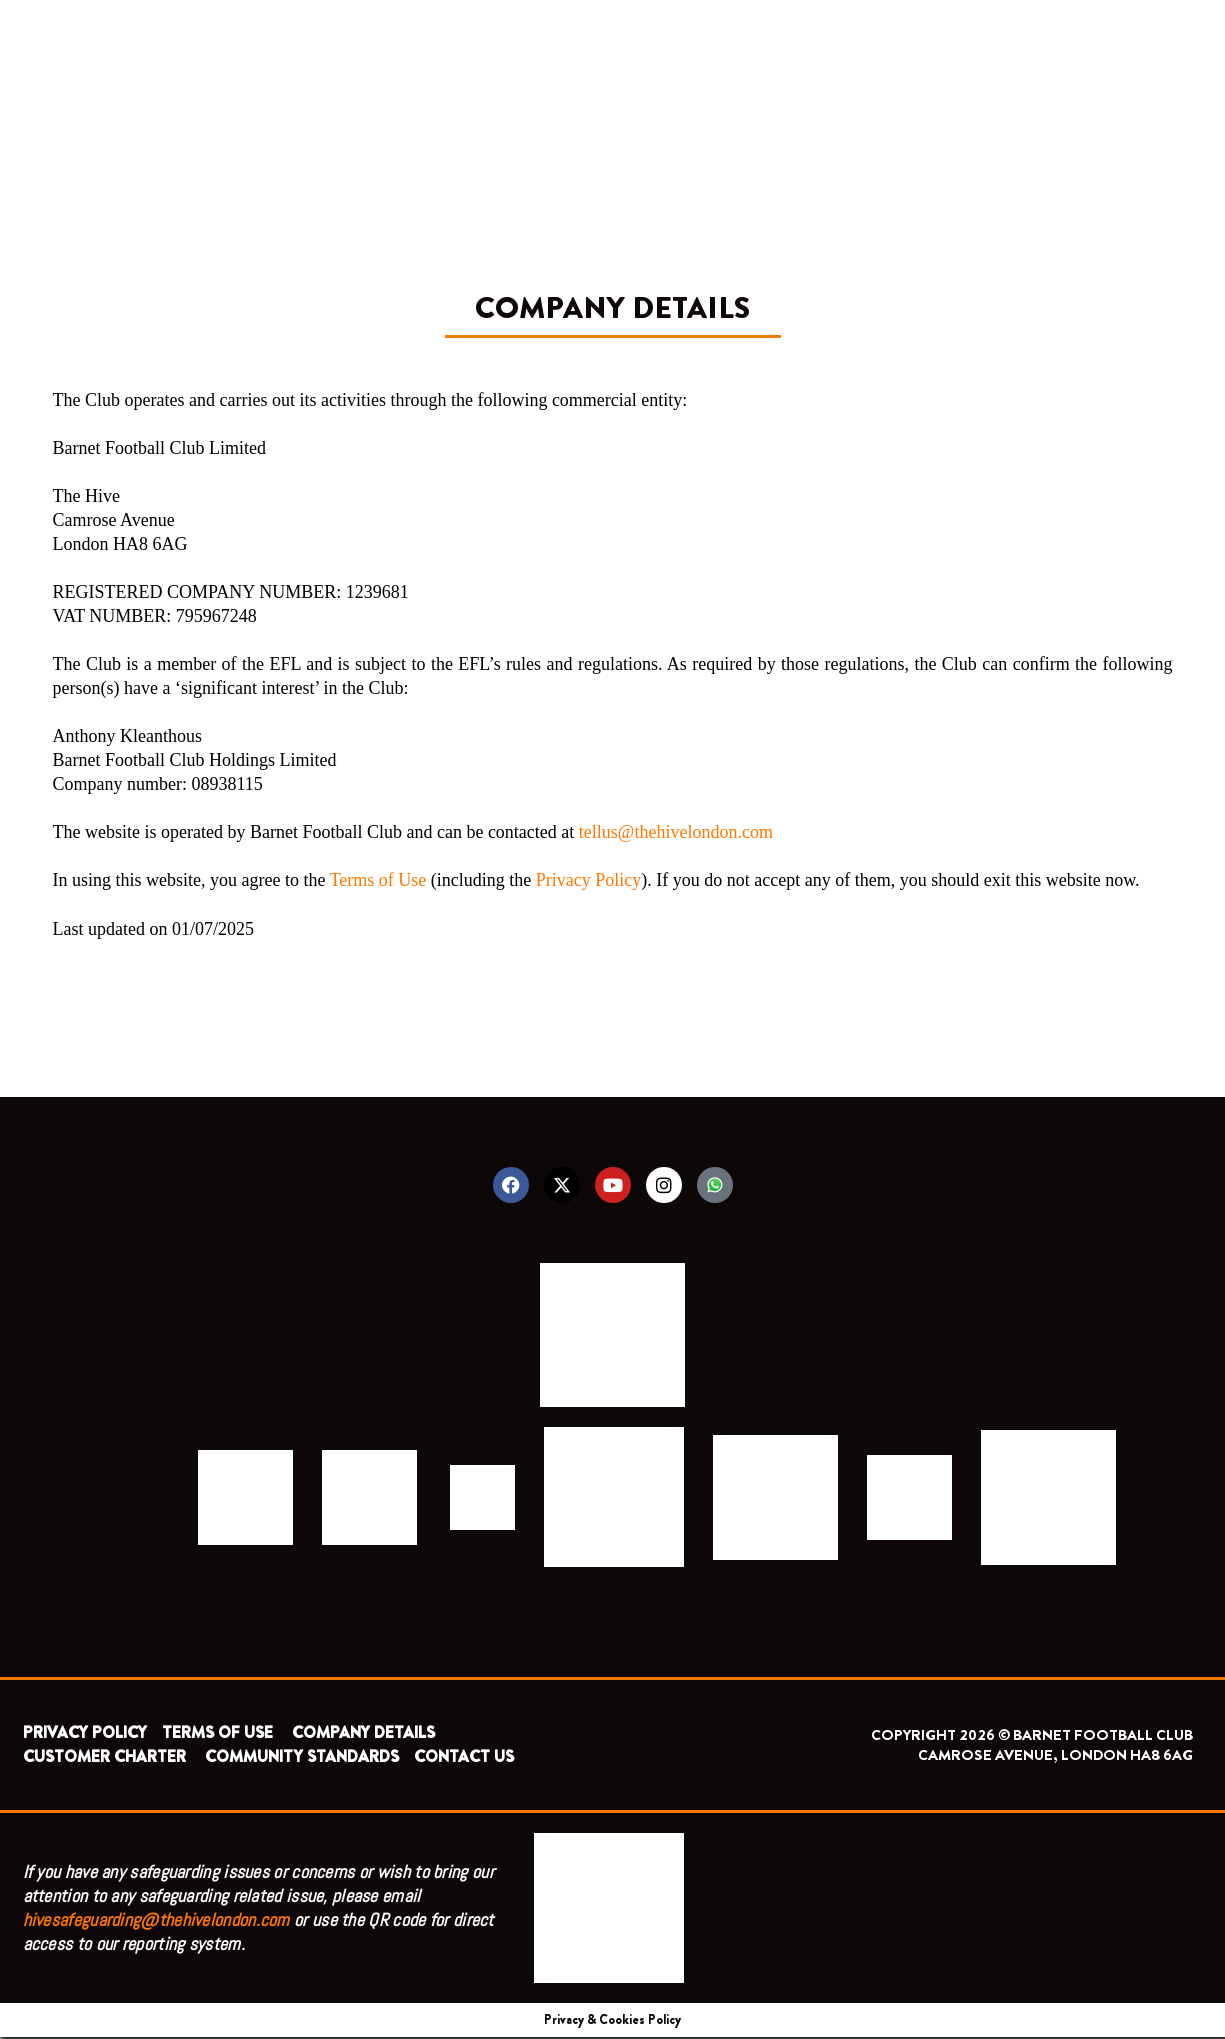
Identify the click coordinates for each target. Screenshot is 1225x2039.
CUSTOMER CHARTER (104, 1758)
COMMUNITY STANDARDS (302, 1758)
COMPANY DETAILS (363, 1734)
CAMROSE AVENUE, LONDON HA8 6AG (1055, 1757)
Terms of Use (378, 880)
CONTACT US (464, 1758)
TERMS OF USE (219, 1734)
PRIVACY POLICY (85, 1734)
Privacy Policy (589, 880)
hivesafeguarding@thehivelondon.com (156, 1921)
